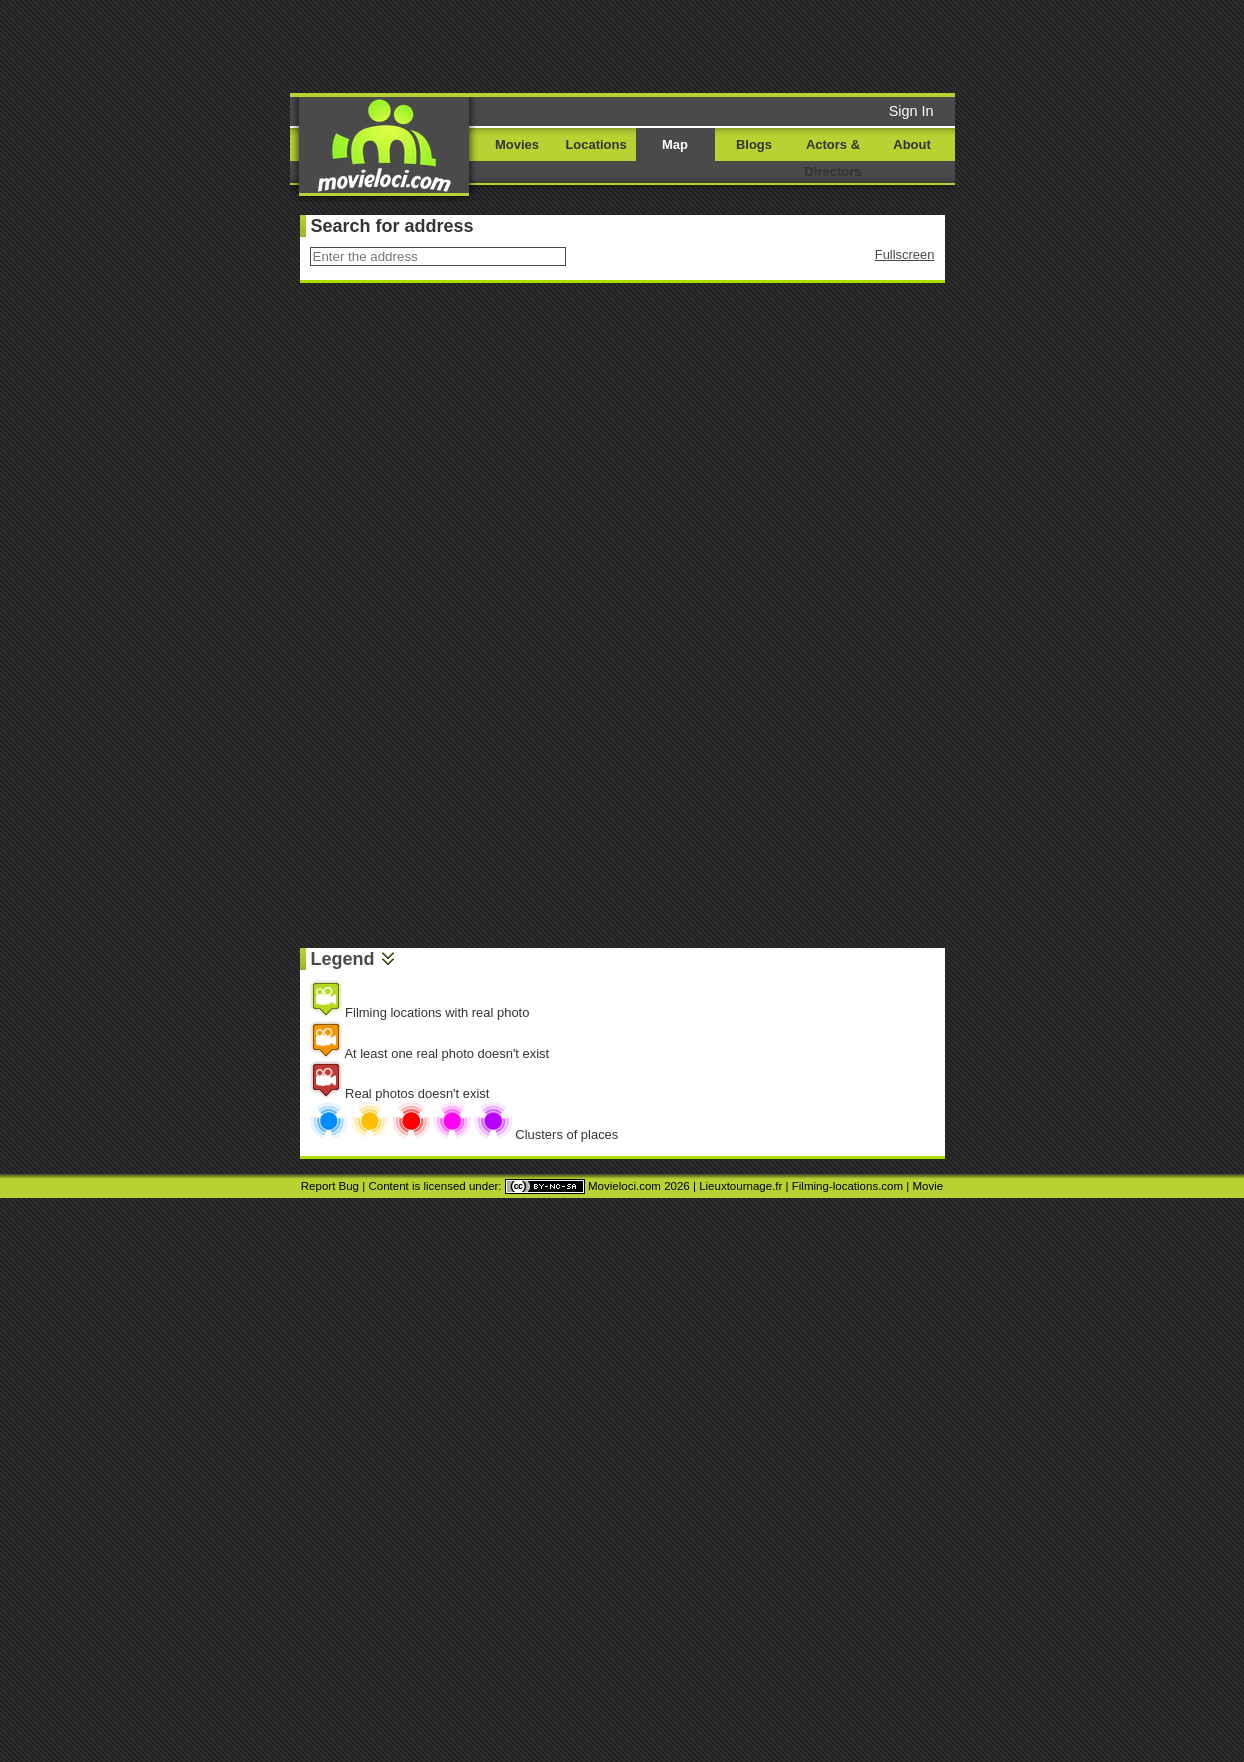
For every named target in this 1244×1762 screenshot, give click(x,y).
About (911, 144)
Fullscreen (905, 254)
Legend (343, 959)
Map (675, 144)
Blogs (754, 144)
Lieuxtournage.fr (740, 1186)
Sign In (911, 111)
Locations (595, 144)
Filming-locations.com (847, 1186)
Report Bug (330, 1186)
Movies (517, 144)
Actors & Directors (833, 158)
